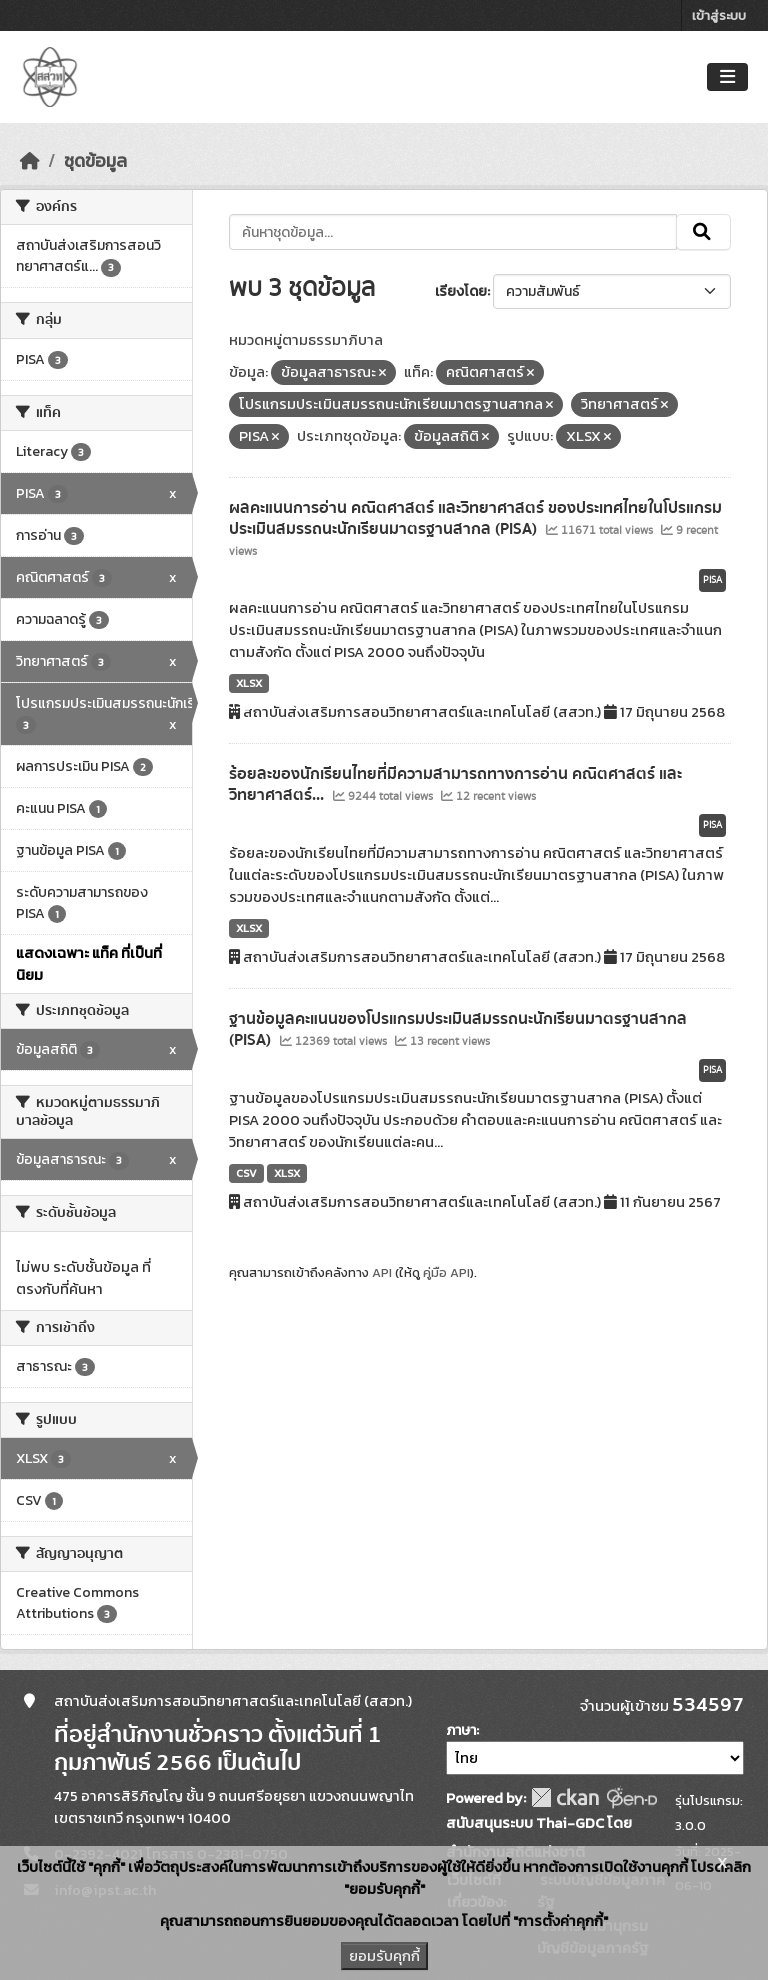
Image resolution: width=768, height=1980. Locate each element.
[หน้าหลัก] (30, 161)
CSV (246, 1173)
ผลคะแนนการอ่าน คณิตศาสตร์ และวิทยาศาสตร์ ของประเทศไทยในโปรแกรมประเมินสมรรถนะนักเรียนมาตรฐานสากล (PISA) (475, 518)
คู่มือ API (446, 1272)
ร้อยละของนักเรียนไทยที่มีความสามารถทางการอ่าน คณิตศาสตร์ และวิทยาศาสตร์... (455, 784)
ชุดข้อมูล (95, 161)
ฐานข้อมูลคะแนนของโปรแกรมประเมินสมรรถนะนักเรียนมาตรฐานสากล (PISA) (458, 1029)
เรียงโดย (461, 291)
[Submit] (703, 232)
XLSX (249, 683)
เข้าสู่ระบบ (719, 15)
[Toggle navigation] (727, 77)
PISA (712, 580)
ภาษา (461, 1730)
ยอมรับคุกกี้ (384, 1956)
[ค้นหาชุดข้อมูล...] (453, 232)
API (382, 1272)
